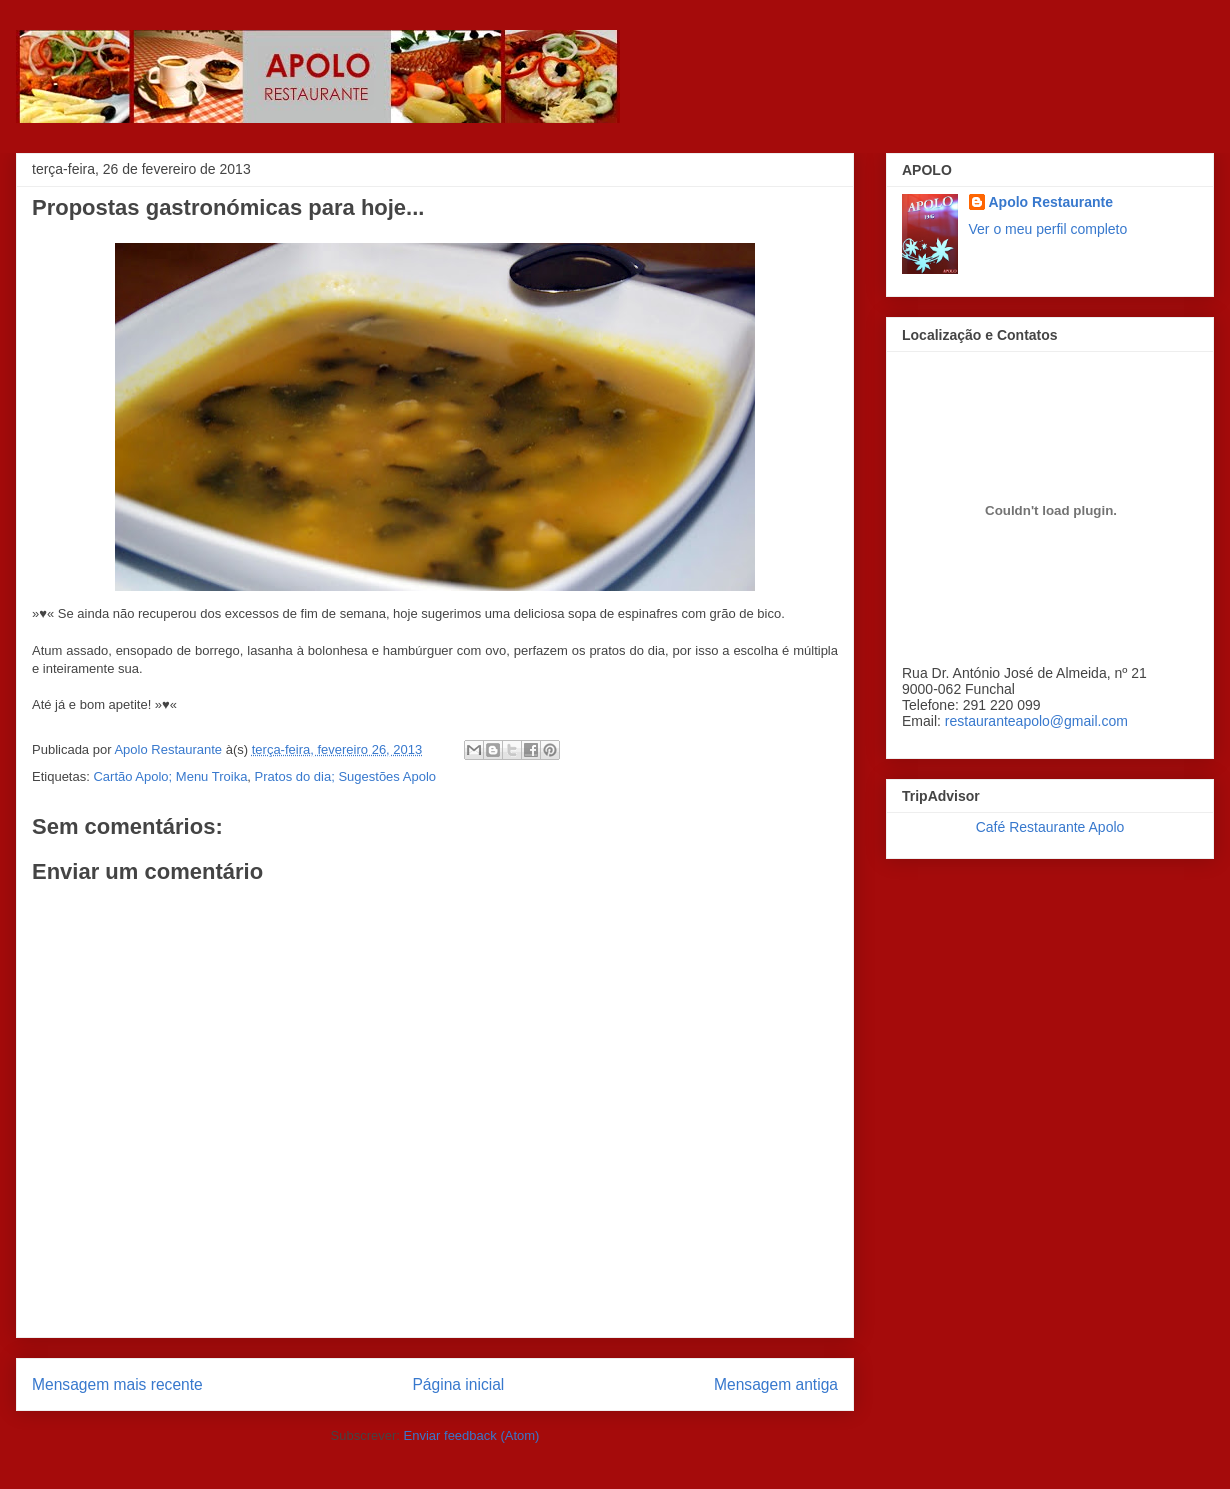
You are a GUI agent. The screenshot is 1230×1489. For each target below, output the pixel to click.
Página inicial (458, 1384)
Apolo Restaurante (1051, 202)
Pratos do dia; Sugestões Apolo (345, 776)
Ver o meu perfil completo (1048, 229)
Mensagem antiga (776, 1384)
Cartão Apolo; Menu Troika (170, 776)
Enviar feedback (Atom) (472, 1435)
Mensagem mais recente (117, 1384)
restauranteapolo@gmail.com (1036, 721)
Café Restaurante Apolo (1050, 827)
